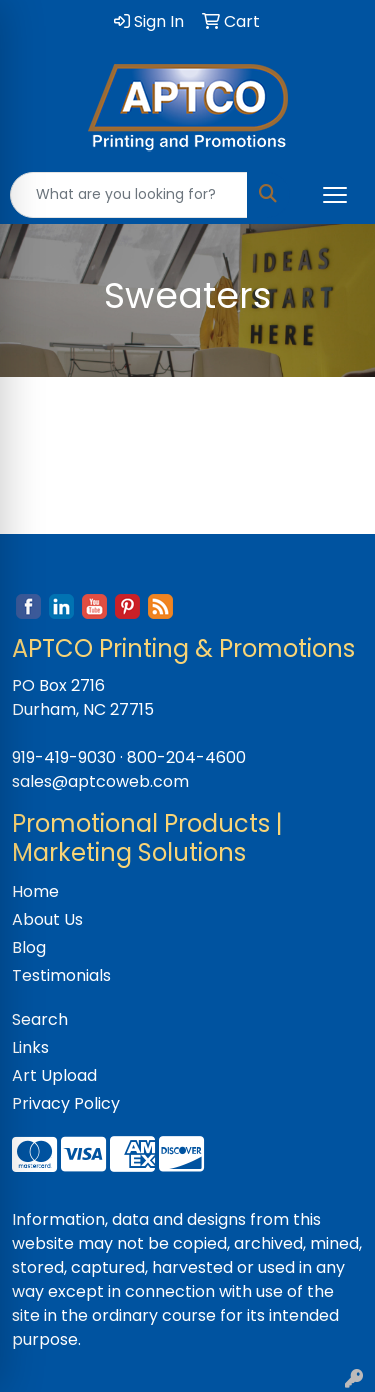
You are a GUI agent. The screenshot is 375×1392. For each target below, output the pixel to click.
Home (35, 891)
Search (40, 1019)
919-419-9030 (64, 757)
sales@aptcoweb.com (100, 781)
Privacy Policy (66, 1103)
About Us (47, 919)
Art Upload (54, 1075)
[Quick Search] (129, 195)
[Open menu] (335, 195)
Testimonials (61, 975)
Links (30, 1047)
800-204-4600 (186, 757)
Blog (29, 947)
